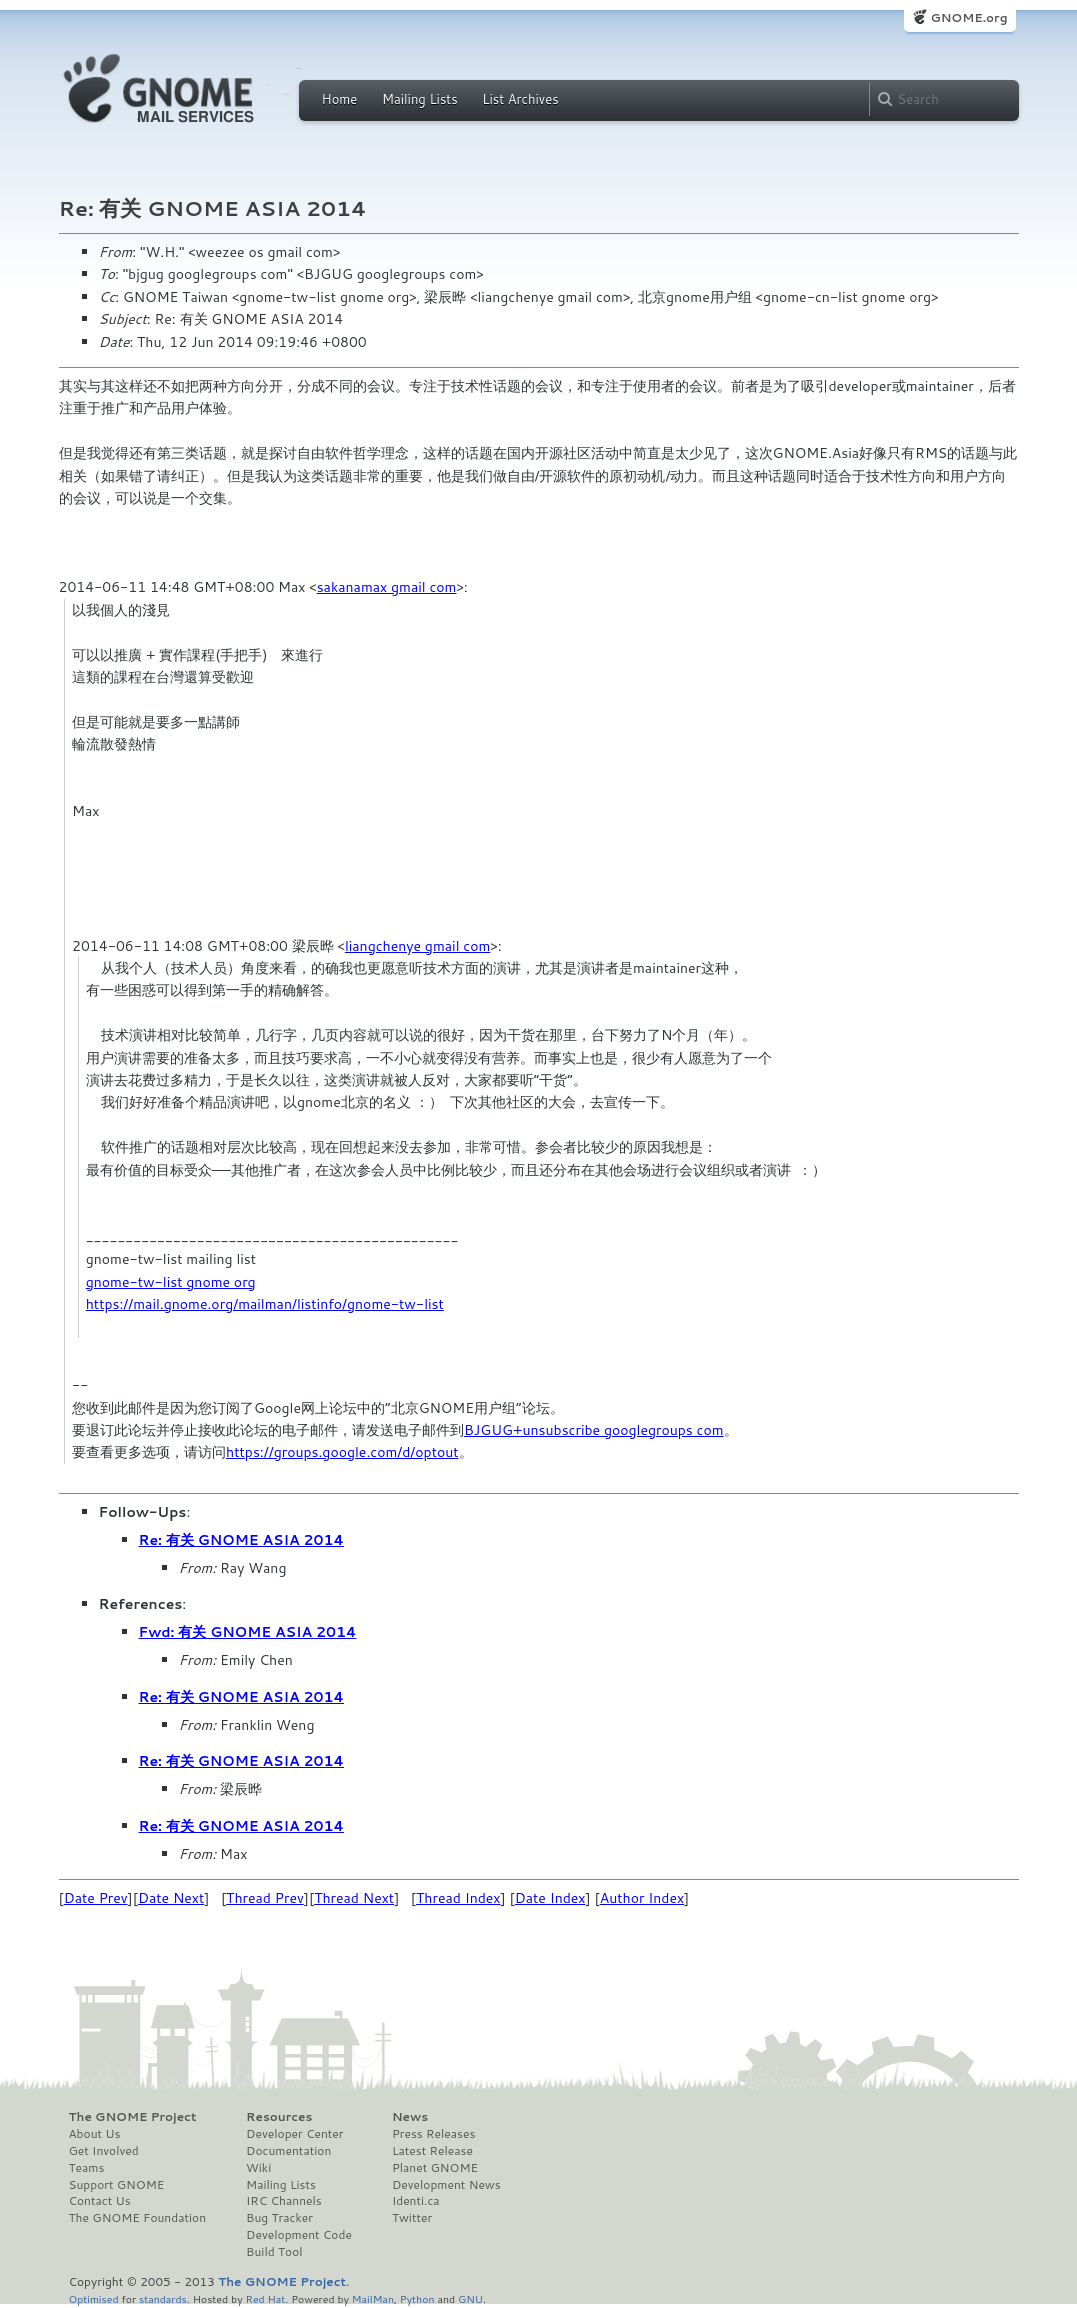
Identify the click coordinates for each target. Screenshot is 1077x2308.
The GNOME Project (133, 2117)
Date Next (171, 1898)
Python (417, 2298)
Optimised (94, 2298)
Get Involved (104, 2151)
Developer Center (294, 2134)
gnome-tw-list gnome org (171, 1282)
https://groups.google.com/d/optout (342, 1452)
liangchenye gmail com (417, 946)
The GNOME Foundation (138, 2218)
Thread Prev (265, 1898)
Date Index (550, 1898)
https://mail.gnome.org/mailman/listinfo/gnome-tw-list (265, 1304)
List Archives (520, 99)
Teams (87, 2168)
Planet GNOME (435, 2168)
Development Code (299, 2235)
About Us (95, 2134)
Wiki (258, 2168)
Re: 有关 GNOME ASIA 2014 (242, 1540)
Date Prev (96, 1898)
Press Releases (433, 2134)
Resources (279, 2117)
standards (163, 2298)
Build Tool (274, 2252)
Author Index (642, 1898)
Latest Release (432, 2151)
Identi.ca (416, 2201)
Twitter (412, 2218)
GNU (470, 2298)
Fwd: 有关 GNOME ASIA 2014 (248, 1632)
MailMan (373, 2298)
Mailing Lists (420, 99)
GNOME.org (968, 17)
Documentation (288, 2151)
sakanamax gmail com (387, 587)
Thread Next (354, 1898)
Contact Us (100, 2201)
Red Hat (265, 2298)
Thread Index (458, 1898)
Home (340, 99)
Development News (446, 2185)
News (410, 2117)
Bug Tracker (279, 2218)
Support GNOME (117, 2185)
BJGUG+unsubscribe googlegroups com (594, 1430)
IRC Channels (284, 2201)
